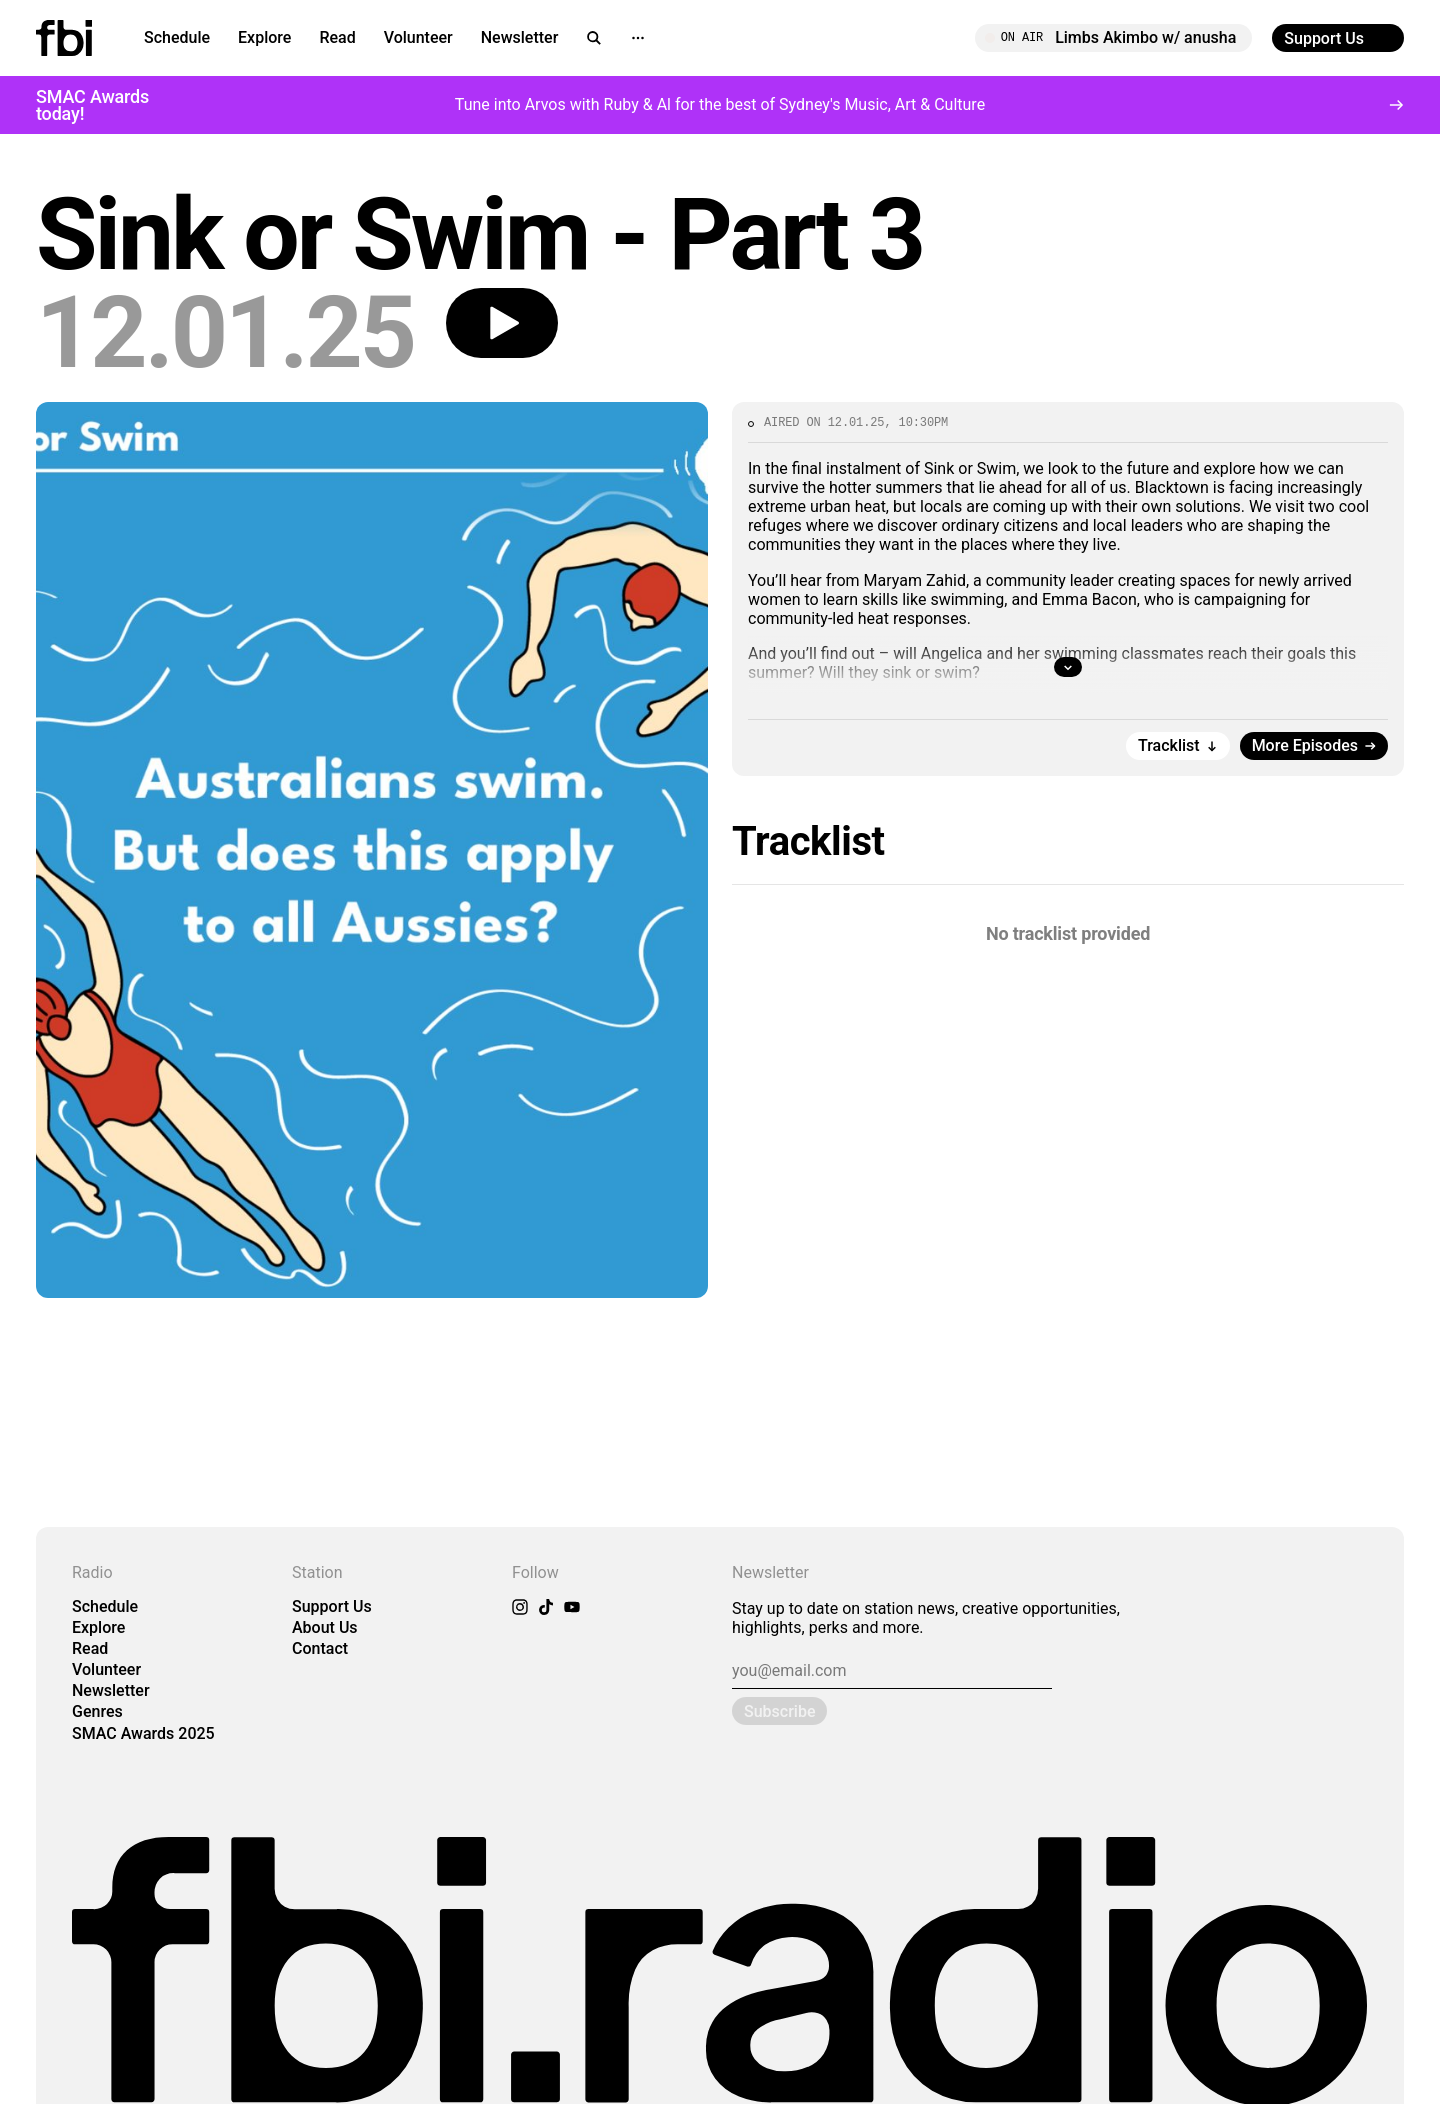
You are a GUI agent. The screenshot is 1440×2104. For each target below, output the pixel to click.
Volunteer (418, 37)
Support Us (332, 1606)
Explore (264, 37)
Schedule (177, 37)
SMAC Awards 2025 (143, 1733)
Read (337, 37)
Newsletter (520, 37)
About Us (325, 1627)
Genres (97, 1711)
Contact (320, 1648)
